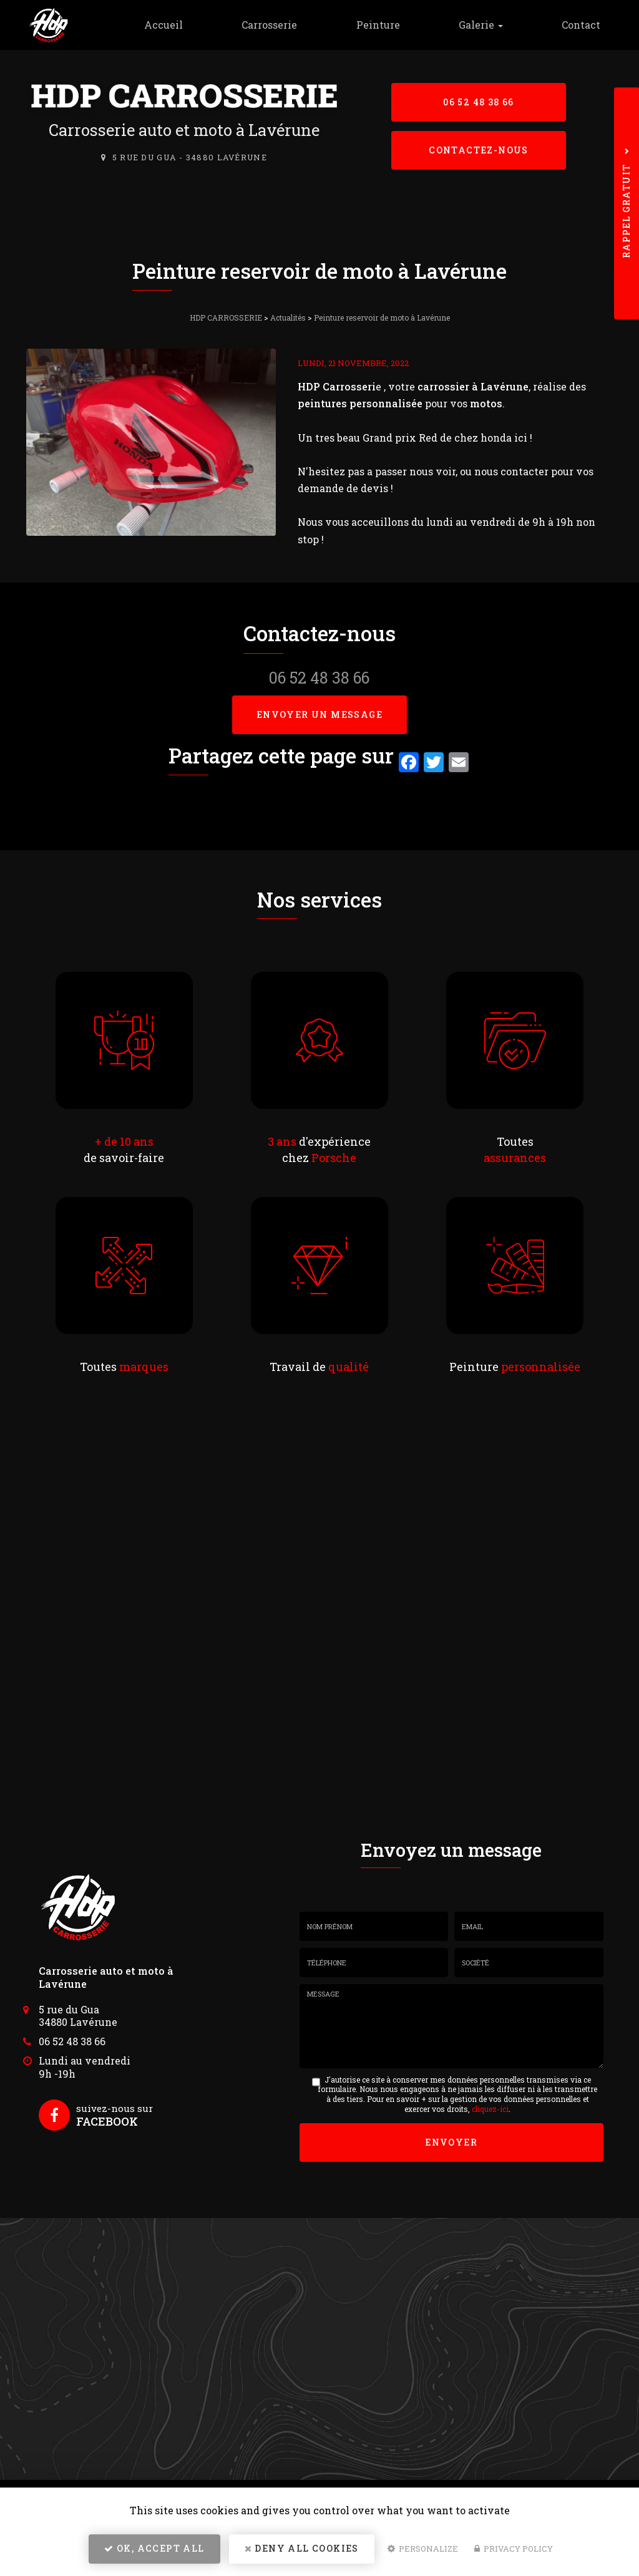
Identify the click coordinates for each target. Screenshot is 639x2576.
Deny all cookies (302, 2548)
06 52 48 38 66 (478, 102)
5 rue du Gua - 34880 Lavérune (189, 157)
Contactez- (479, 150)
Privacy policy (513, 2548)
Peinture (378, 24)
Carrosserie (269, 24)
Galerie (481, 24)
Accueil (163, 24)
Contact (581, 24)
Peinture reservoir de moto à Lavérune (382, 317)
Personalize (423, 2548)
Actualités (288, 317)
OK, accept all (154, 2548)
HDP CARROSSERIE (226, 317)
